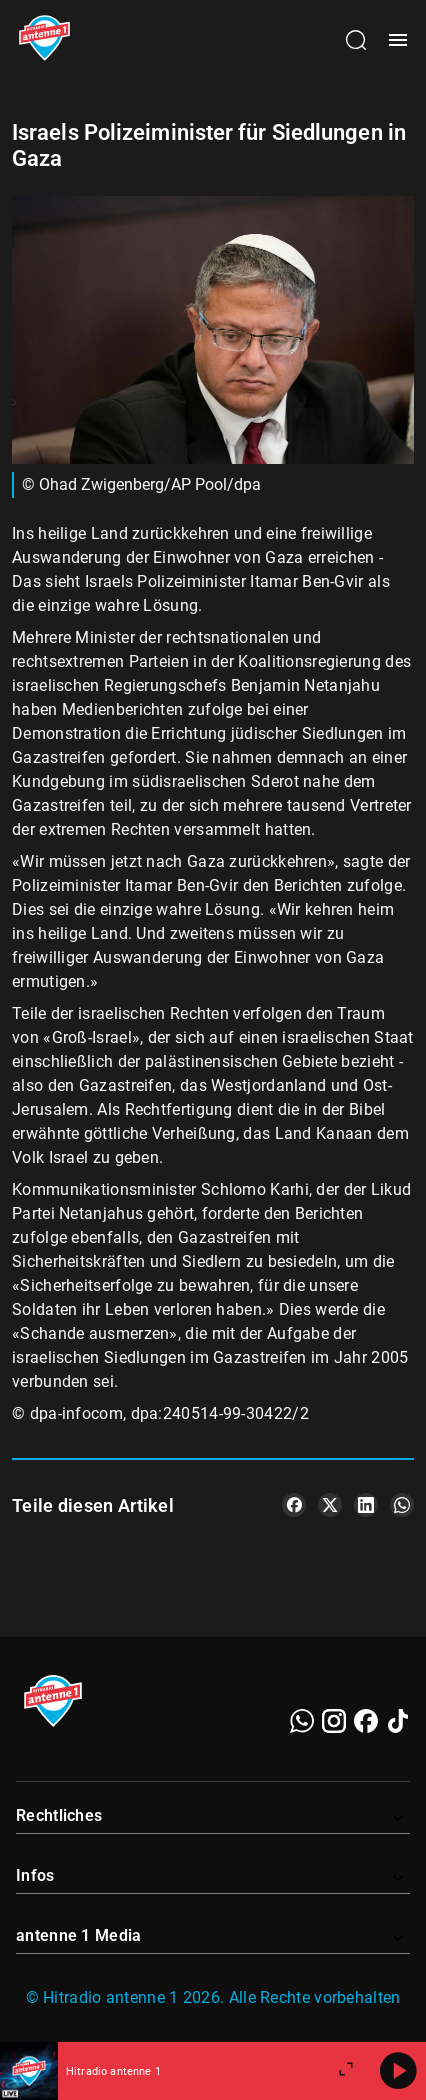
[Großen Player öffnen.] (346, 2071)
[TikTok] (398, 1721)
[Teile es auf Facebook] (294, 1505)
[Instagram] (334, 1721)
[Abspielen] (398, 2071)
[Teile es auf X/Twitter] (330, 1505)
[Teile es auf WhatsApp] (402, 1505)
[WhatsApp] (302, 1721)
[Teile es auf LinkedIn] (366, 1505)
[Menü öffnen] (398, 40)
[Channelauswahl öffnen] (356, 40)
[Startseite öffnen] (44, 40)
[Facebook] (366, 1721)
